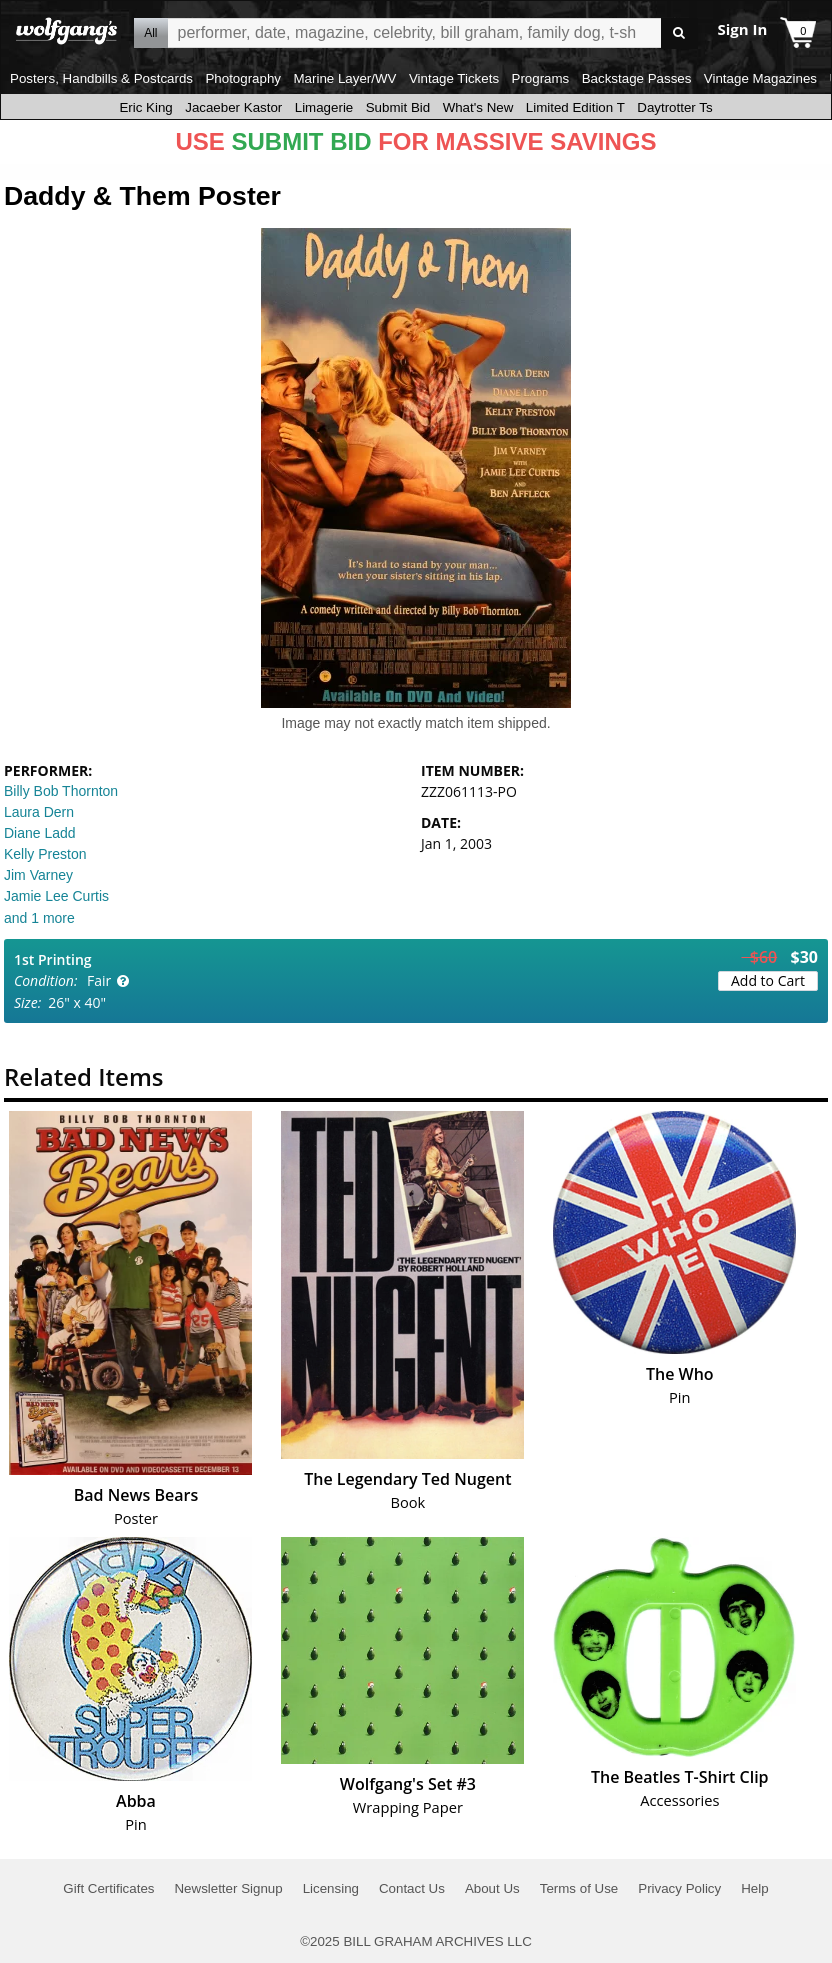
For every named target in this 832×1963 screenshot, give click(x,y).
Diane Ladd (40, 833)
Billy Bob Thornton (61, 791)
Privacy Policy (679, 1888)
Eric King (145, 107)
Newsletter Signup (228, 1888)
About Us (492, 1888)
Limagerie (324, 107)
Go (679, 33)
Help (754, 1888)
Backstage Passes (637, 78)
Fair (99, 980)
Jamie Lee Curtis (56, 896)
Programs (541, 78)
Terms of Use (579, 1888)
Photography (243, 78)
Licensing (331, 1888)
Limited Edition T (575, 107)
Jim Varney (38, 875)
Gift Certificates (108, 1888)
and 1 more (39, 918)
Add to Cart (768, 980)
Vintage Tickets (454, 78)
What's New (478, 107)
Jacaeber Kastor (233, 107)
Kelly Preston (45, 854)
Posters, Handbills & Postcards (101, 78)
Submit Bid (398, 107)
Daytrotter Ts (674, 107)
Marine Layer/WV (344, 78)
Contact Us (412, 1888)
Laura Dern (39, 812)
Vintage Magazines (760, 78)
